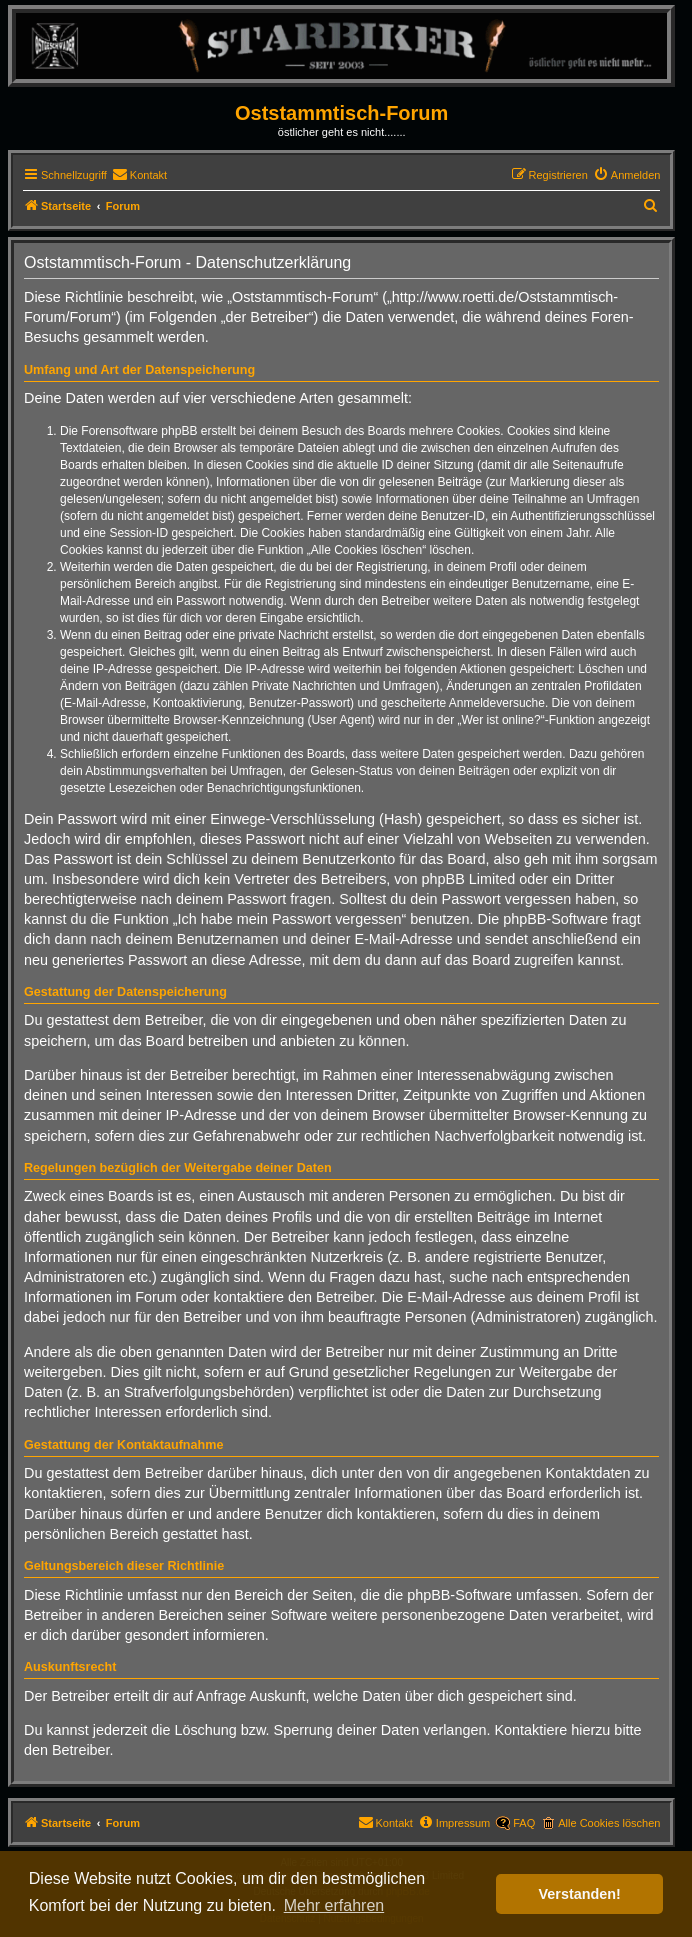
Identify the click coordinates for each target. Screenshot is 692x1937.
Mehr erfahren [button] (334, 1905)
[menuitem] (139, 175)
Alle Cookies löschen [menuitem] (609, 1823)
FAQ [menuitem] (524, 1823)
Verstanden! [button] (580, 1894)
